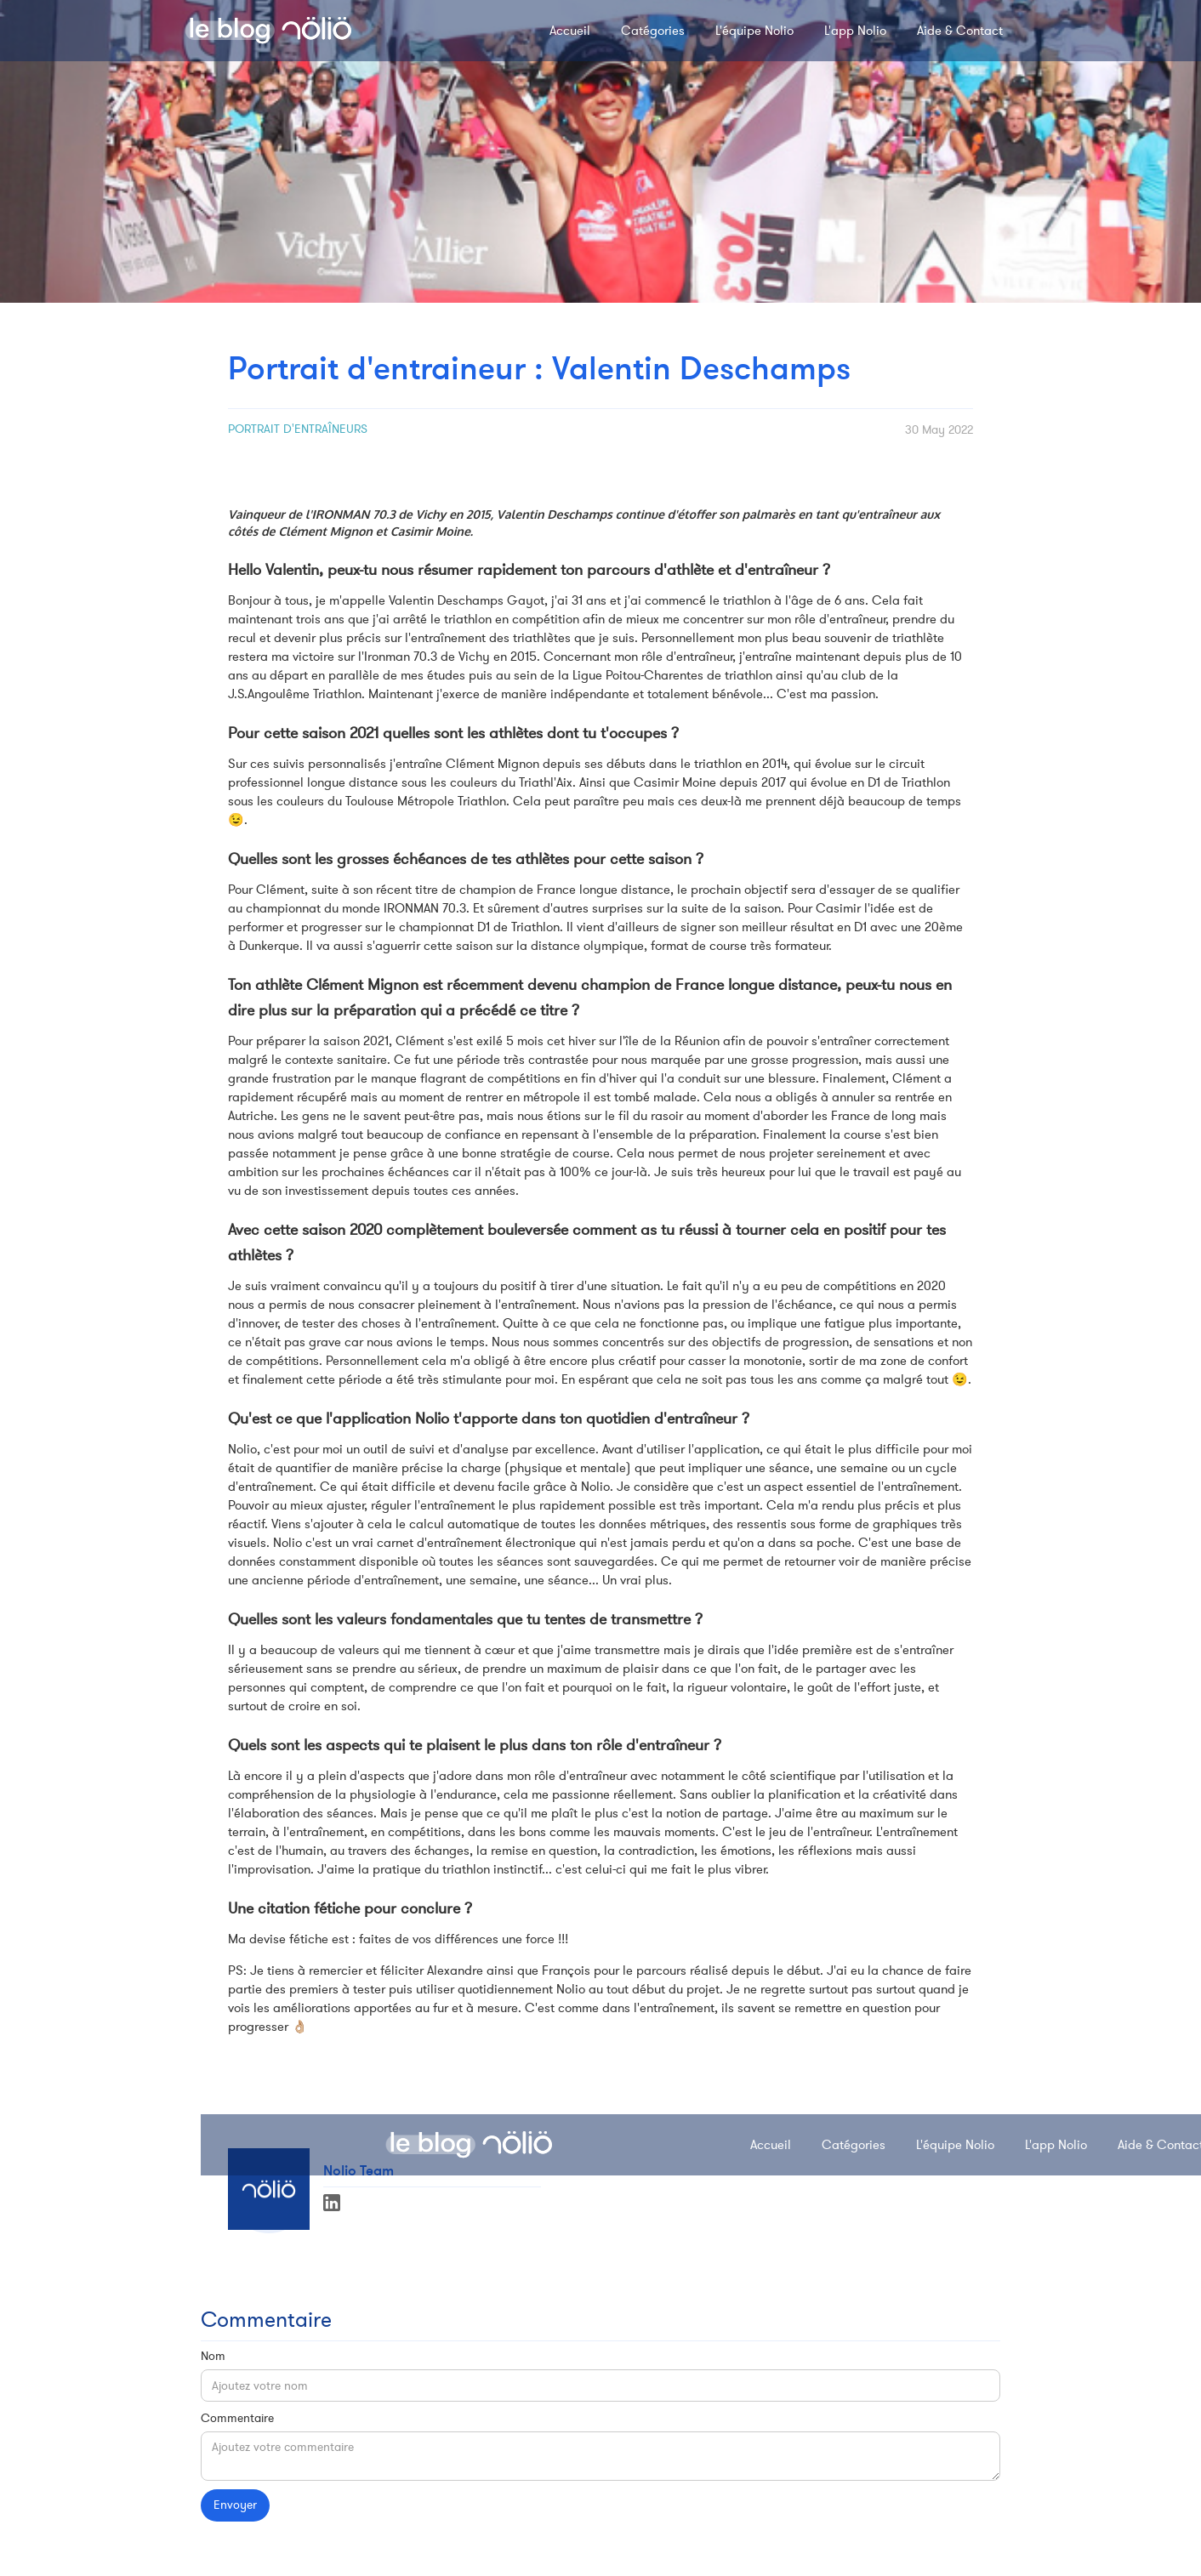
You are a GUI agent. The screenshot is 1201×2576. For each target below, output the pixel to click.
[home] (268, 30)
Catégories (653, 30)
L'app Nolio (855, 30)
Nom (213, 2356)
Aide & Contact (960, 30)
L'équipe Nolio (754, 30)
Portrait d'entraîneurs (297, 429)
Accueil (569, 30)
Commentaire (237, 2418)
